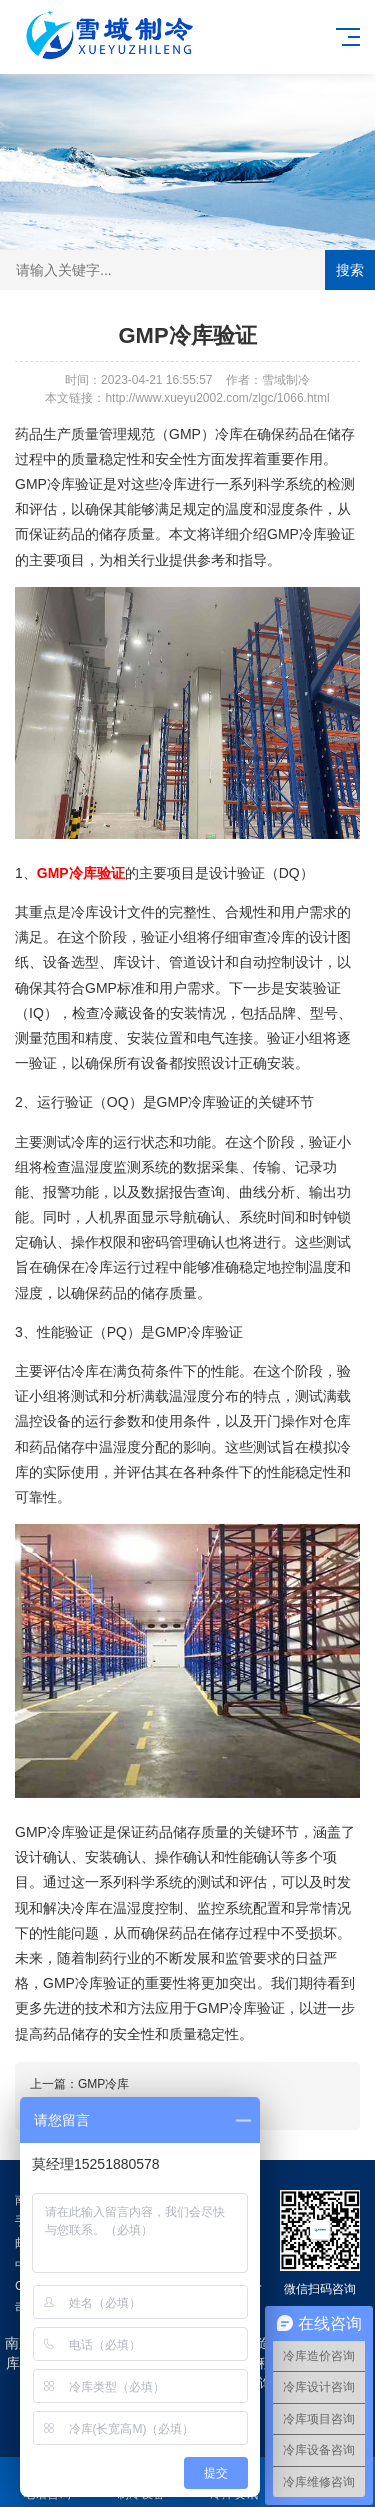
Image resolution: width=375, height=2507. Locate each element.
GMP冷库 (103, 2084)
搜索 (350, 270)
